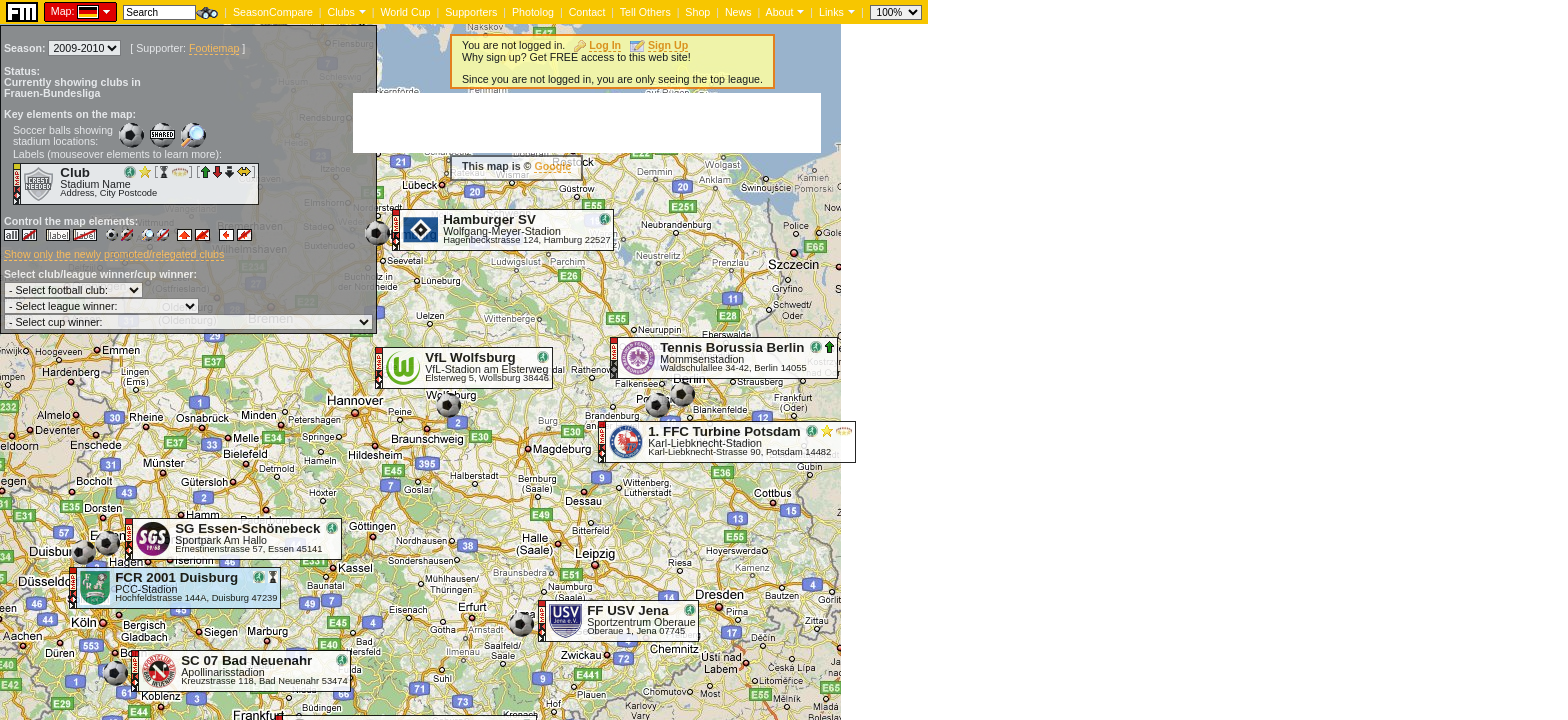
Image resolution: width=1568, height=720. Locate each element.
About (780, 12)
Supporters (471, 12)
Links (831, 12)
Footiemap (214, 48)
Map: (63, 11)
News (738, 12)
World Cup (405, 12)
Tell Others (645, 12)
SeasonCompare (273, 12)
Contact (587, 12)
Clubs (341, 12)
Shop (697, 12)
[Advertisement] (587, 123)
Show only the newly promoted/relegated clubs (114, 254)
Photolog (533, 12)
